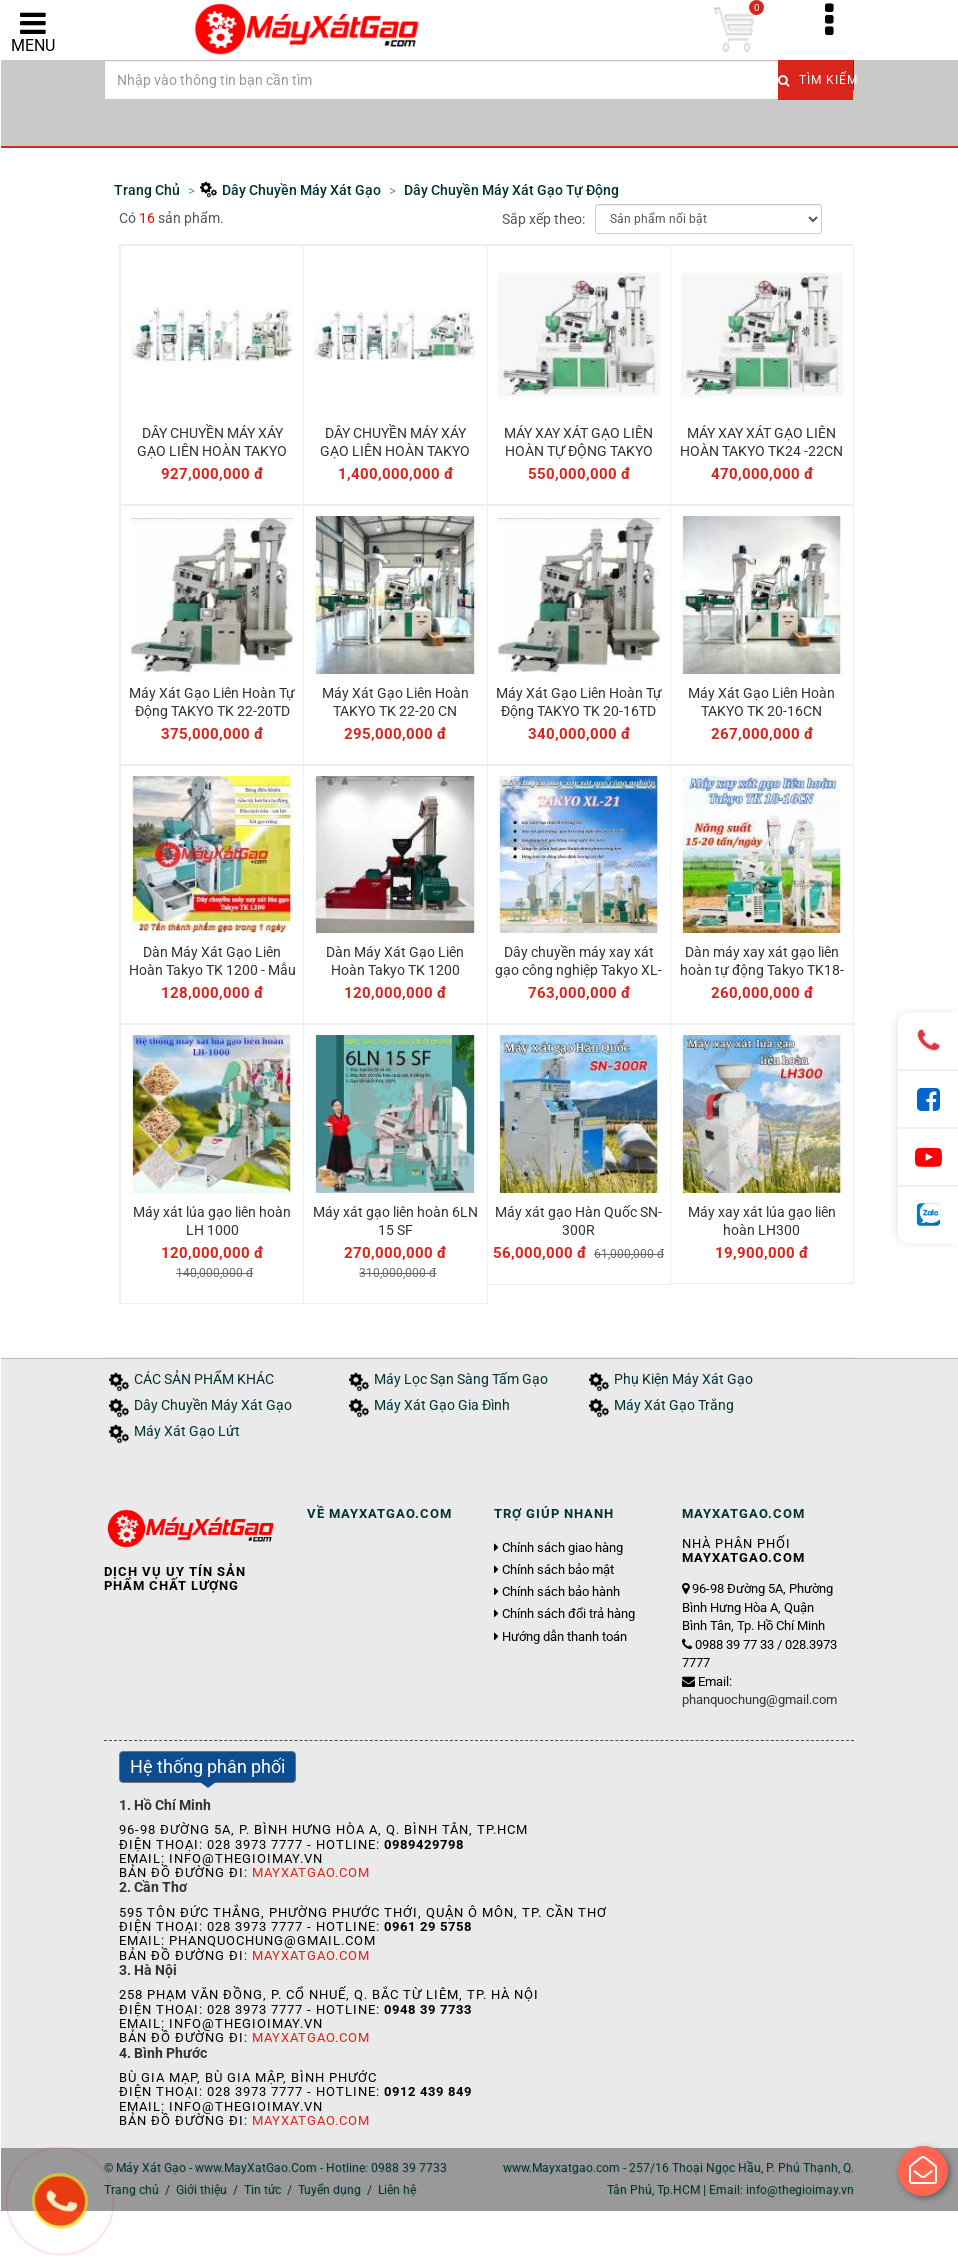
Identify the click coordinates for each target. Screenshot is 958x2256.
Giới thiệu (201, 2190)
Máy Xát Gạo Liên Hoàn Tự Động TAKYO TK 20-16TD (579, 702)
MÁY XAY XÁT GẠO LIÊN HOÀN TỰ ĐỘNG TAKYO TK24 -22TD (578, 451)
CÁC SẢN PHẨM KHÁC (204, 1379)
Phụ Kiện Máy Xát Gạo (683, 1379)
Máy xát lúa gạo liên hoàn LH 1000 (212, 1221)
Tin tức (262, 2190)
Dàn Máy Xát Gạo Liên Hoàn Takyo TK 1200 (395, 961)
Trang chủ (131, 2190)
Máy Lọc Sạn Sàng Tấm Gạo (461, 1379)
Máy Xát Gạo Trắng (674, 1405)
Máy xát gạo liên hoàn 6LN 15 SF (395, 1221)
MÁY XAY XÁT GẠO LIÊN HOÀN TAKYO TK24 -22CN (761, 442)
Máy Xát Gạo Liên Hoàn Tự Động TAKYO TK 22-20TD (212, 702)
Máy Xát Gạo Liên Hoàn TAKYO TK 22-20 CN (395, 702)
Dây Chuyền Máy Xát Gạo (213, 1405)
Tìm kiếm (815, 80)
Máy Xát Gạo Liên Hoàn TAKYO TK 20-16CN (761, 702)
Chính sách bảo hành (561, 1592)
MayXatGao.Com (311, 1872)
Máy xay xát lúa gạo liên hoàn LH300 (762, 1221)
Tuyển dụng (329, 2190)
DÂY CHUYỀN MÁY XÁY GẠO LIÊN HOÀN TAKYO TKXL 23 (212, 451)
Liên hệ (397, 2190)
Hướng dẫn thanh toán (564, 1637)
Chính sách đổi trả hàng (568, 1614)
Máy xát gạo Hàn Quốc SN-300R (578, 1221)
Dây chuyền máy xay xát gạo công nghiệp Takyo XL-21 (578, 970)
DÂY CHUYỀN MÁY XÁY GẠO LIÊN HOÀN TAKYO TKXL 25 (395, 451)
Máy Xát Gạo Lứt (187, 1431)
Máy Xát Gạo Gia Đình (442, 1405)
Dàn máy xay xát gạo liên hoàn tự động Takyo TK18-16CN (762, 970)
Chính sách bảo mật (558, 1570)
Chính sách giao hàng (562, 1548)
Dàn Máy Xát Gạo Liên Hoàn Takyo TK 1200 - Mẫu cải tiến (212, 970)
